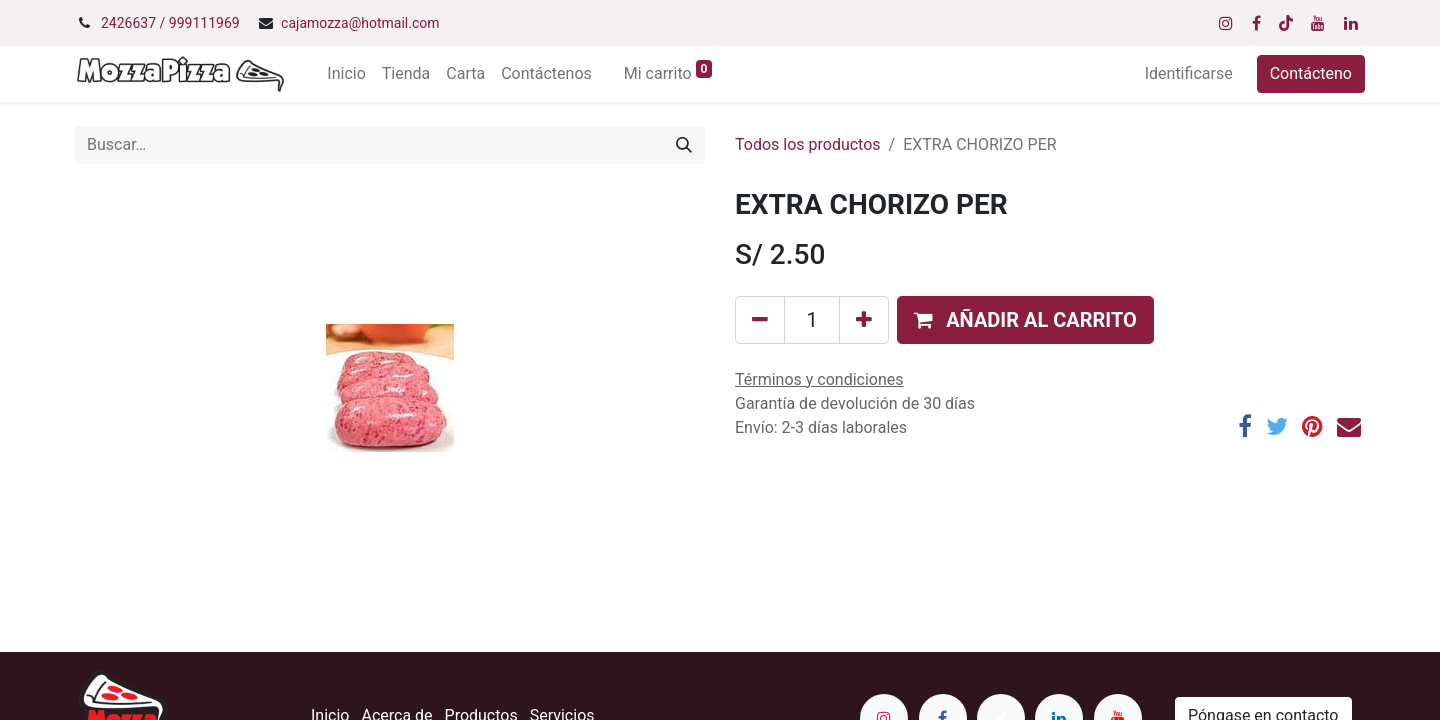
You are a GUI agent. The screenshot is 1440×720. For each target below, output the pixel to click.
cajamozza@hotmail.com (360, 23)
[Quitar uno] (760, 320)
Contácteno (1311, 73)
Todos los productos (808, 144)
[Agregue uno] (864, 320)
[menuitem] (346, 74)
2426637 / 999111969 (170, 23)
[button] (1025, 320)
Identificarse (1189, 73)
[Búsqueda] (684, 145)
